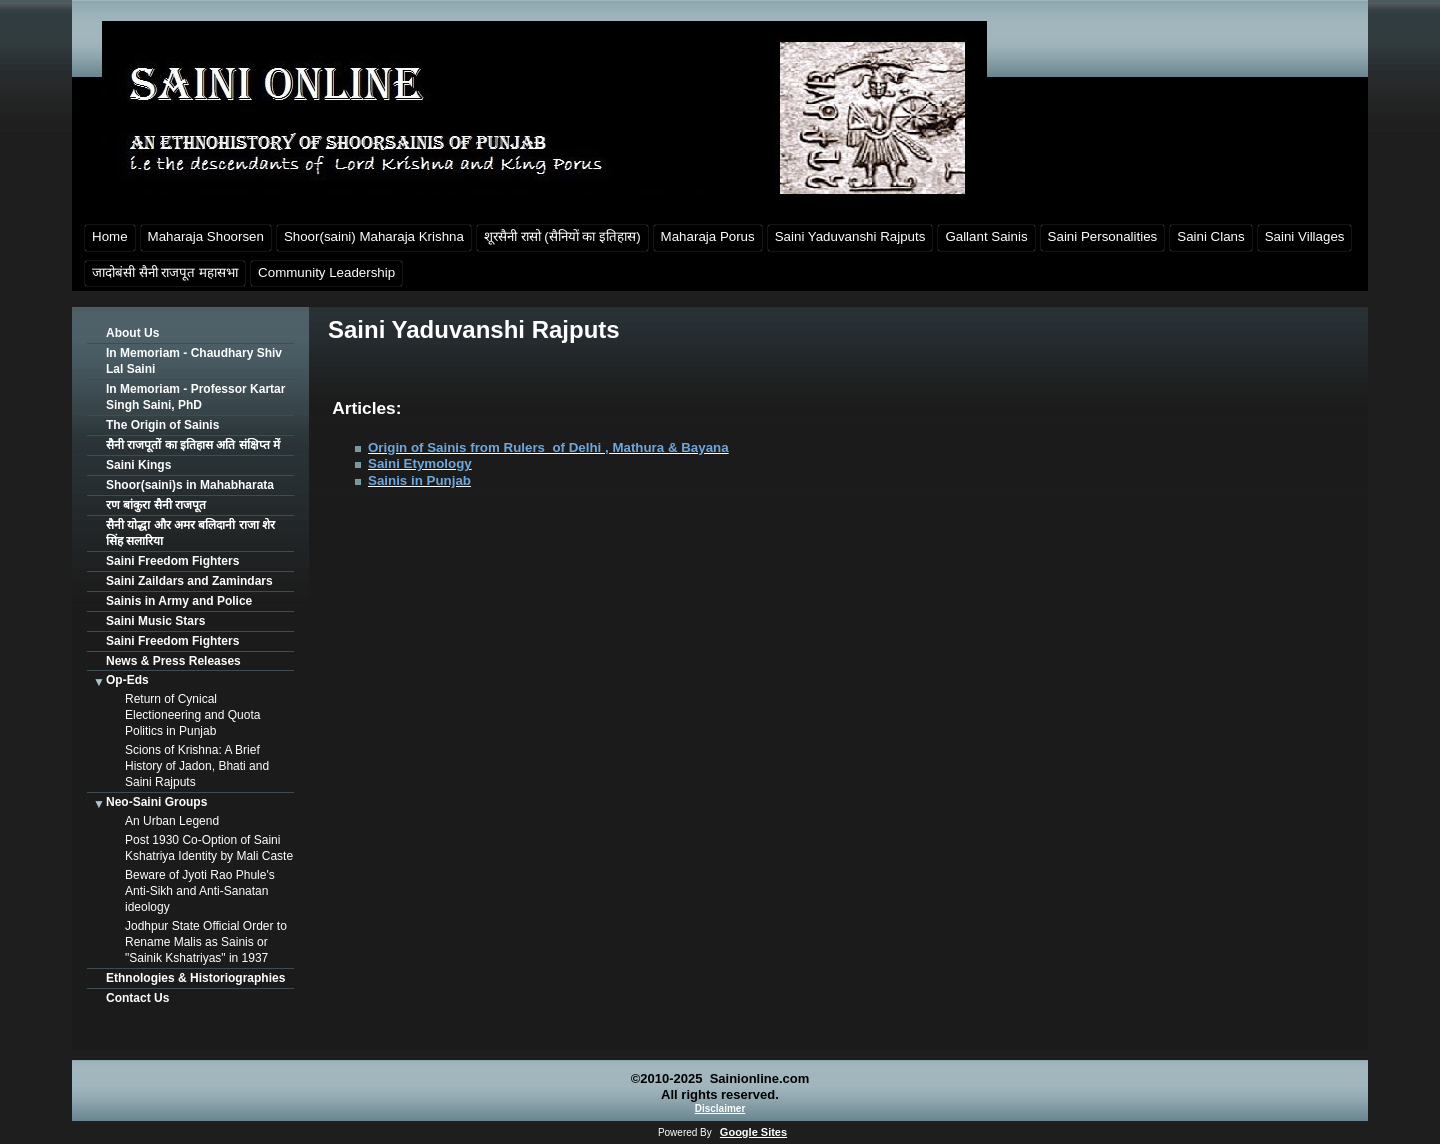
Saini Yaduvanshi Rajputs (850, 236)
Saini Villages (1305, 236)
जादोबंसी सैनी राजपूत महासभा (165, 272)
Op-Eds (127, 680)
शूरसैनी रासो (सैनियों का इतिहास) (562, 236)
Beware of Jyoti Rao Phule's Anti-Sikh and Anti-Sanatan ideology (200, 891)
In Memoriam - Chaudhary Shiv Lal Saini (194, 361)
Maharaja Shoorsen (206, 236)
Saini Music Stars (155, 621)
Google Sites (753, 1132)
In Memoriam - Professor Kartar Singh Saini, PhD (195, 397)
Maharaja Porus (708, 236)
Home (110, 236)
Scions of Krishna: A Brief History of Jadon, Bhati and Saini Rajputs (197, 766)
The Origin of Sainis (162, 425)
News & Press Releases (173, 661)
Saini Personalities (1103, 236)
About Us (132, 333)
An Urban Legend (172, 821)
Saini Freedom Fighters (172, 561)
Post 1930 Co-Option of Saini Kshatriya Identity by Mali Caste (209, 848)
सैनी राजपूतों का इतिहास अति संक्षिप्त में (193, 445)
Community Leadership (326, 272)
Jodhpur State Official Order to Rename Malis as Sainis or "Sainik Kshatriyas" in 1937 (206, 942)
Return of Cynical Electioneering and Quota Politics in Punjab (192, 715)
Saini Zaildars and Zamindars (189, 581)
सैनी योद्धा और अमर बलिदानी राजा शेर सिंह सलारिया (190, 533)
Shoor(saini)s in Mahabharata (190, 485)
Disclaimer (720, 1108)
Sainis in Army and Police (179, 601)
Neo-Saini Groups (156, 802)
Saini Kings (138, 465)
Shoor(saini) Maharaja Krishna (374, 236)
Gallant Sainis (986, 236)
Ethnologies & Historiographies (195, 978)
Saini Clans (1210, 236)
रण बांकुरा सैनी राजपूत (156, 505)
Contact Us (137, 998)
